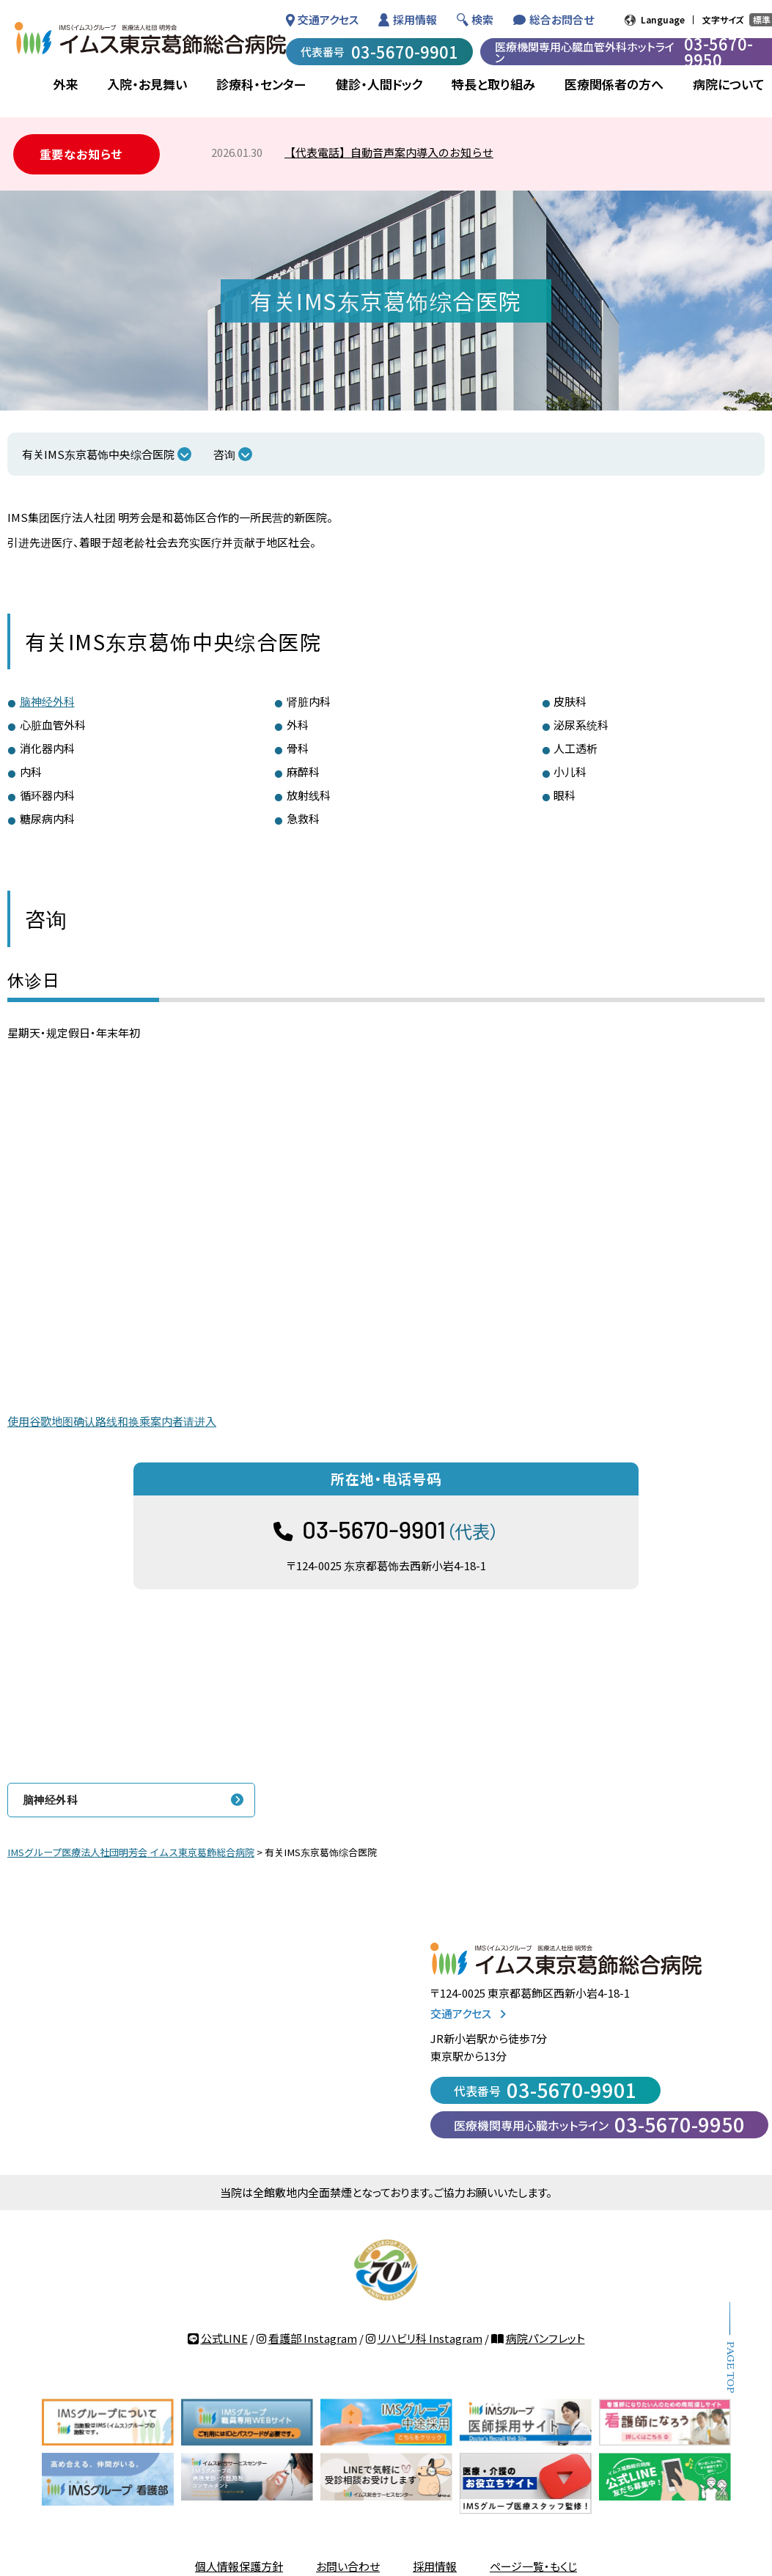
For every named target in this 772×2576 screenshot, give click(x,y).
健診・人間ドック (379, 84)
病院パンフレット (545, 2338)
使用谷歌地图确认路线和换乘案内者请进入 (111, 1421)
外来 (65, 84)
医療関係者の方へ (614, 84)
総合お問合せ (561, 19)
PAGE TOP (729, 2367)
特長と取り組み (493, 84)
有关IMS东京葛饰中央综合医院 (98, 454)
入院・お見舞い (147, 84)
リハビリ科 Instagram (430, 2338)
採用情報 (415, 19)
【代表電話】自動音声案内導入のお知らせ (388, 152)
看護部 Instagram (312, 2338)
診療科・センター (261, 84)
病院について (729, 84)
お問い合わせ (348, 2566)
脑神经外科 (47, 701)
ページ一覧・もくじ (533, 2566)
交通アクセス (328, 19)
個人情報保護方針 (239, 2566)
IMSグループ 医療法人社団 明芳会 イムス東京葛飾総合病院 (150, 38)
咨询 (224, 454)
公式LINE (224, 2338)
